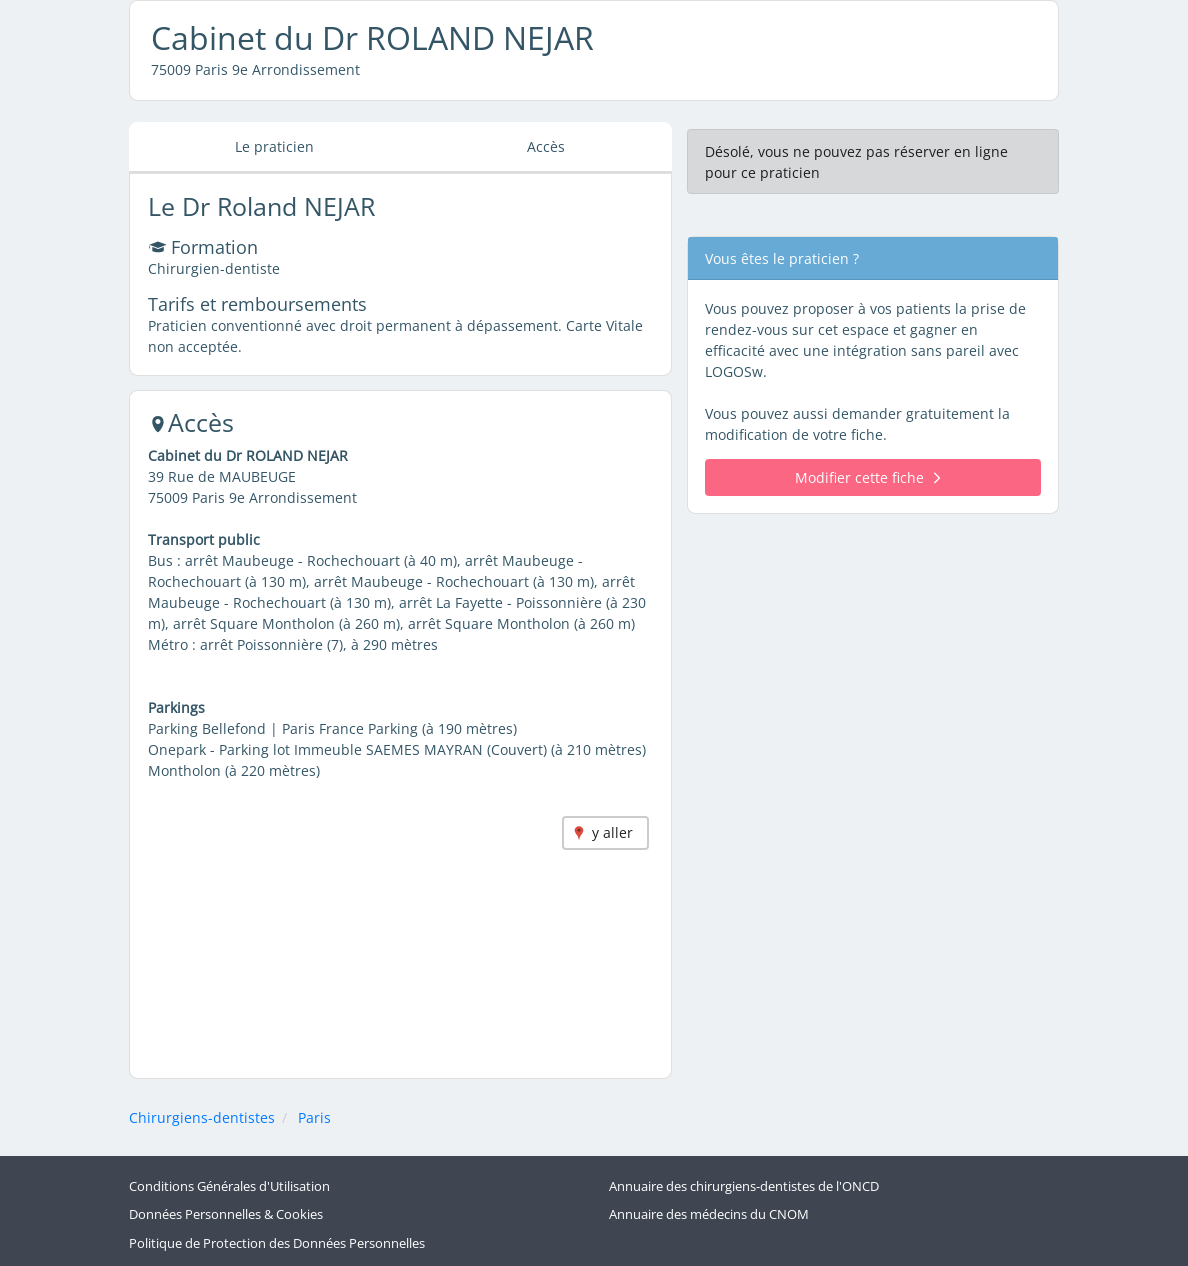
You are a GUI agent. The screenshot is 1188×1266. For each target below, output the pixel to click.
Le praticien (274, 146)
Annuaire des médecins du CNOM (709, 1214)
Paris (314, 1117)
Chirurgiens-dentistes (202, 1117)
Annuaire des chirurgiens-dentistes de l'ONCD (744, 1186)
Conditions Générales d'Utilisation (229, 1186)
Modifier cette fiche (867, 477)
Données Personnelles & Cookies (226, 1214)
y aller (612, 832)
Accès (546, 146)
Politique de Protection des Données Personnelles (277, 1243)
